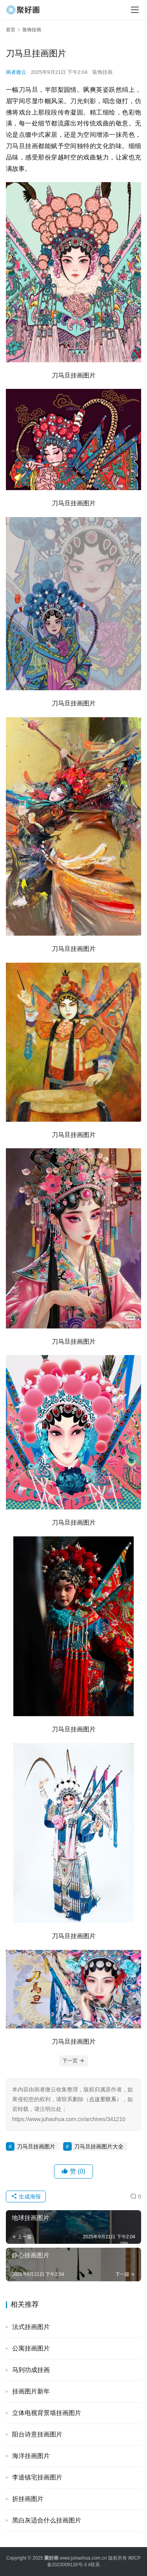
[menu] (135, 10)
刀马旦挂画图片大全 (98, 2146)
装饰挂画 (102, 72)
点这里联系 (102, 2099)
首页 (10, 29)
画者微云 (16, 72)
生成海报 (26, 2196)
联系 (95, 2564)
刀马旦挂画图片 (36, 2146)
